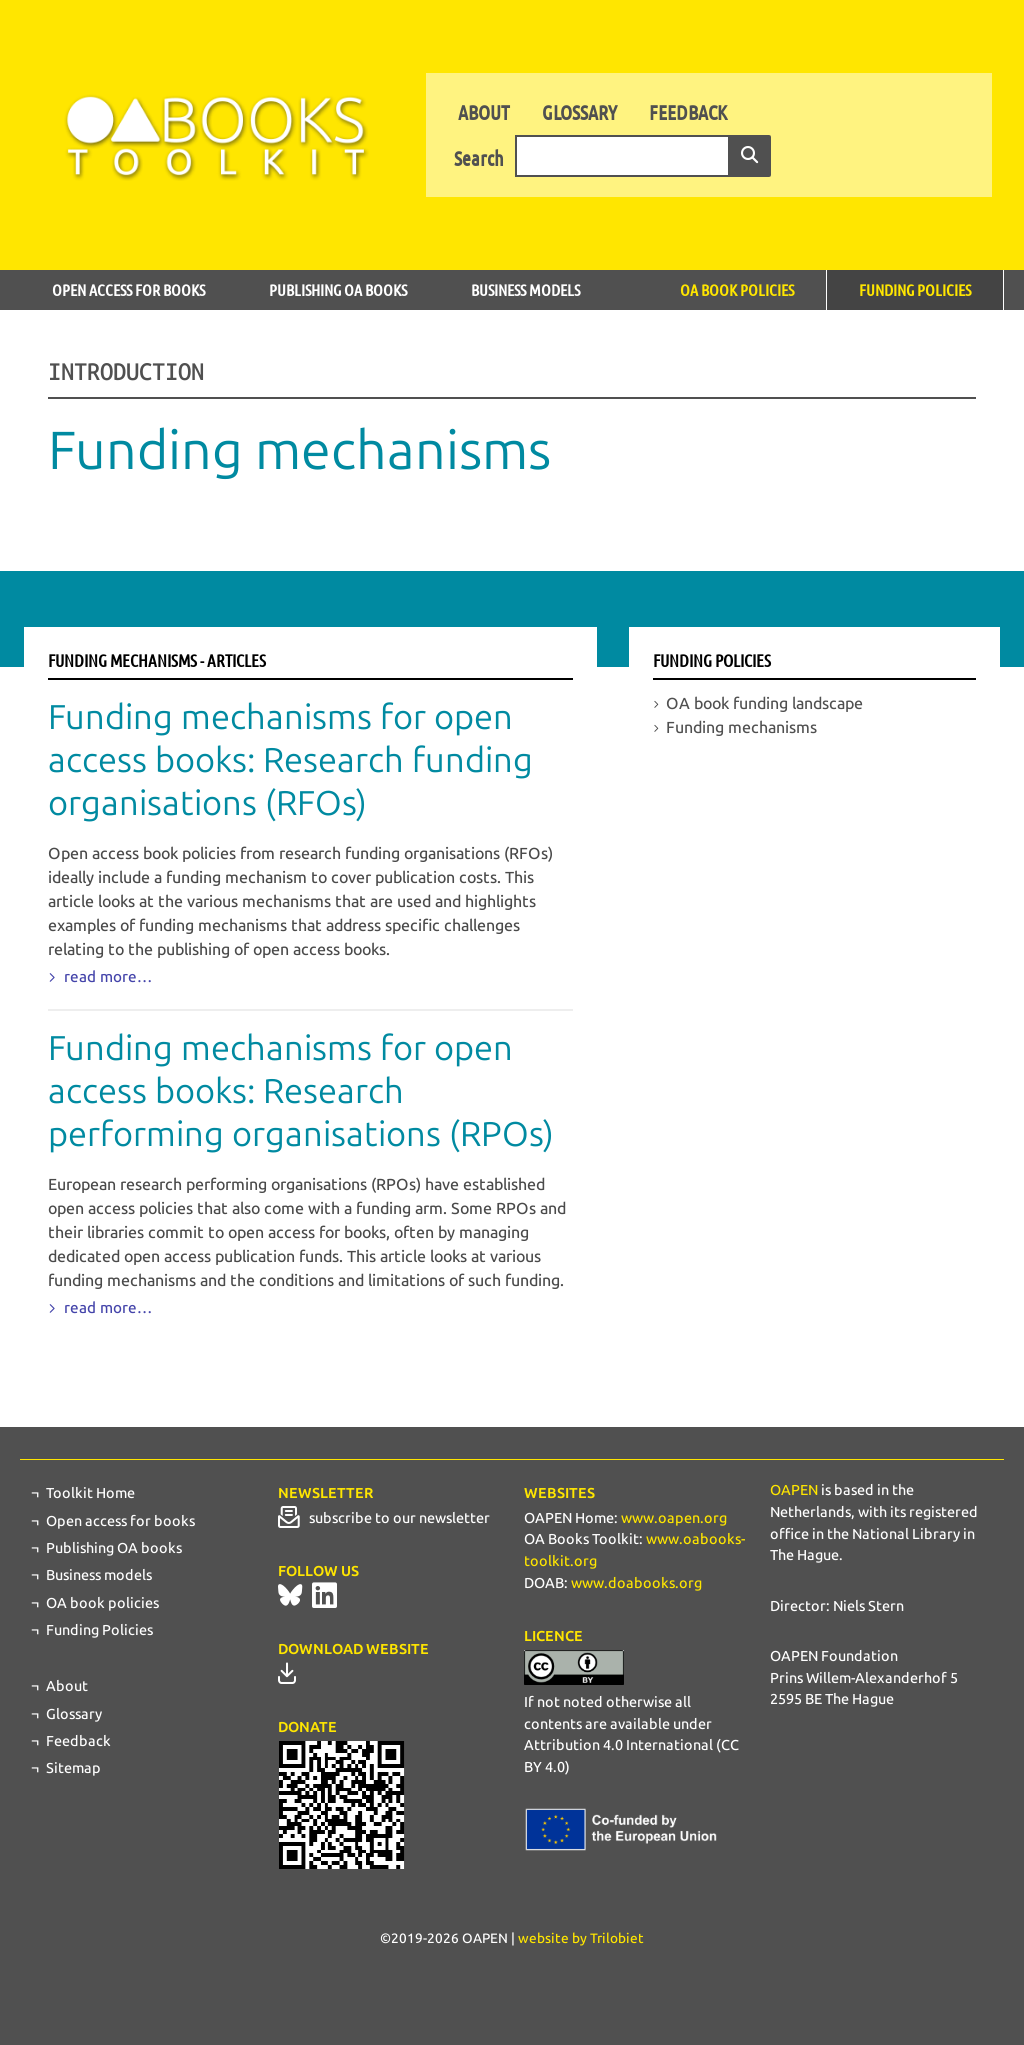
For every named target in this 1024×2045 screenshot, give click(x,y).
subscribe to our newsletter (384, 1518)
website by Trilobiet (581, 1938)
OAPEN (794, 1490)
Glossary (579, 112)
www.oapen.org (674, 1518)
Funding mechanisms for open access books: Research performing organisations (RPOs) (301, 1091)
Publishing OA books (338, 289)
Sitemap (73, 1768)
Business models (525, 289)
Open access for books (128, 289)
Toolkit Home (90, 1493)
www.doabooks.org (636, 1583)
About (484, 112)
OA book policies (737, 289)
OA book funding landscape (764, 703)
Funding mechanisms (741, 727)
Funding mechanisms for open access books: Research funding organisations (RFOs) (290, 760)
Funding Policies (915, 289)
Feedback (688, 112)
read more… (106, 977)
